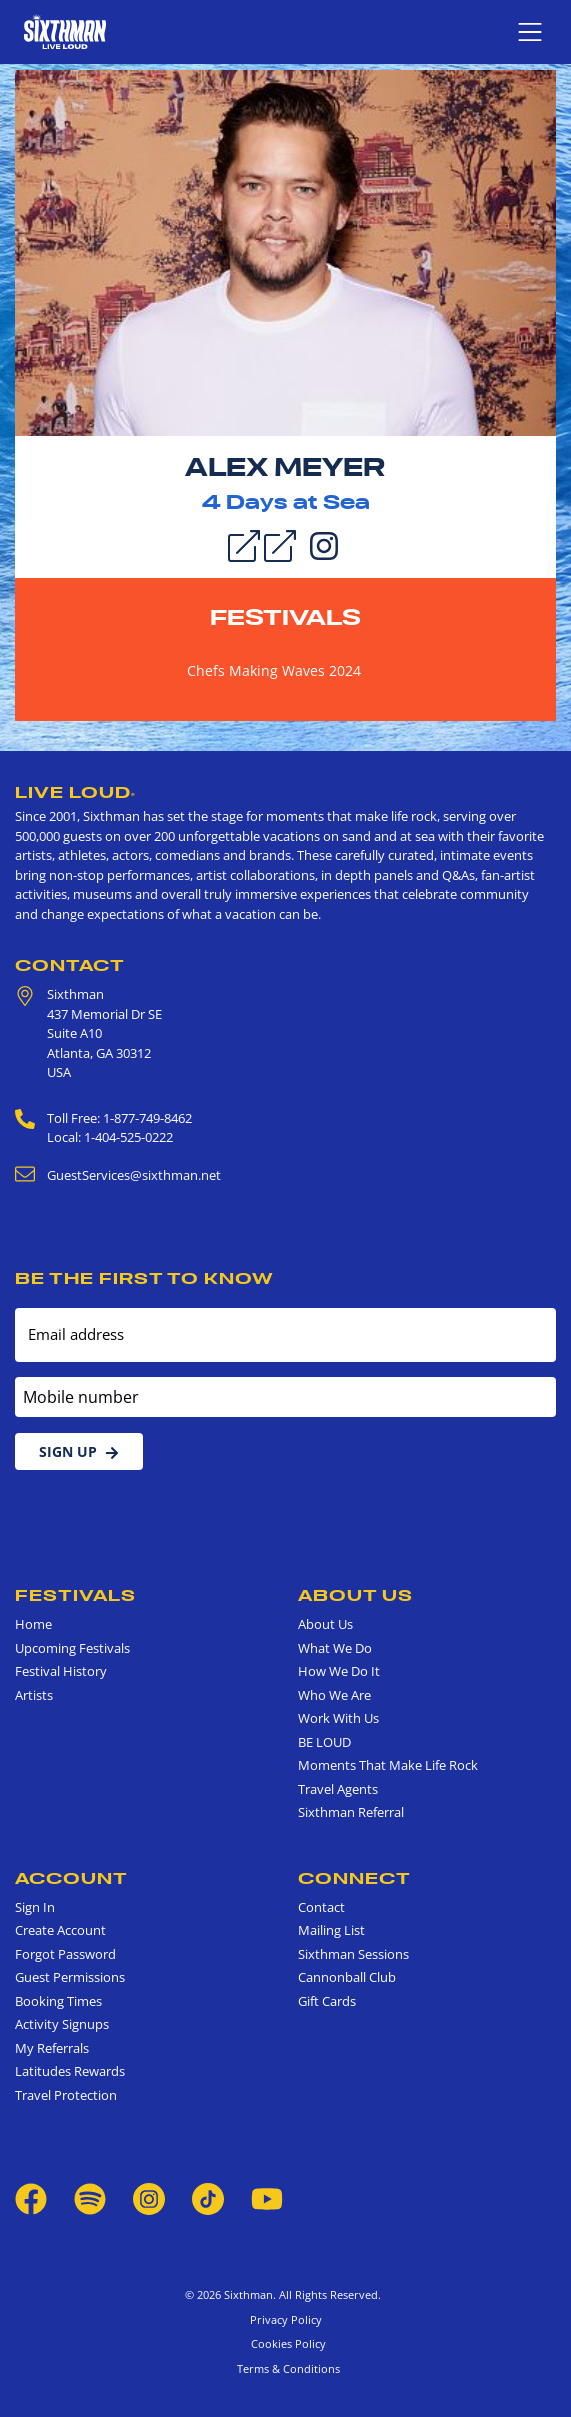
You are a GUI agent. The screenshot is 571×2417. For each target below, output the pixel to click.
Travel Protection (66, 2095)
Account (71, 1878)
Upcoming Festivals (72, 1648)
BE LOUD (324, 1742)
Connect (354, 1878)
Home (33, 1624)
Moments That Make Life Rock (388, 1765)
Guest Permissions (70, 1977)
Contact (70, 965)
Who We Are (334, 1695)
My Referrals (52, 2048)
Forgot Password (65, 1954)
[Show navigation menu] (530, 32)
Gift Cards (327, 2001)
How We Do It (339, 1671)
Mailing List (331, 1930)
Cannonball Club (347, 1977)
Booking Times (58, 2001)
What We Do (335, 1648)
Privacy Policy (286, 2319)
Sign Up (79, 1451)
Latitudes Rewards (70, 2071)
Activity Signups (62, 2024)
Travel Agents (338, 1789)
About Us (355, 1595)
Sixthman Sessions (353, 1954)
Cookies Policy (285, 2343)
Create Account (60, 1930)
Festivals (285, 617)
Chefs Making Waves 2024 (274, 670)
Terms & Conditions (285, 2368)
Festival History (61, 1671)
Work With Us (338, 1718)
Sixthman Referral (351, 1812)
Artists (34, 1695)
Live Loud (75, 792)
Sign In (35, 1907)
